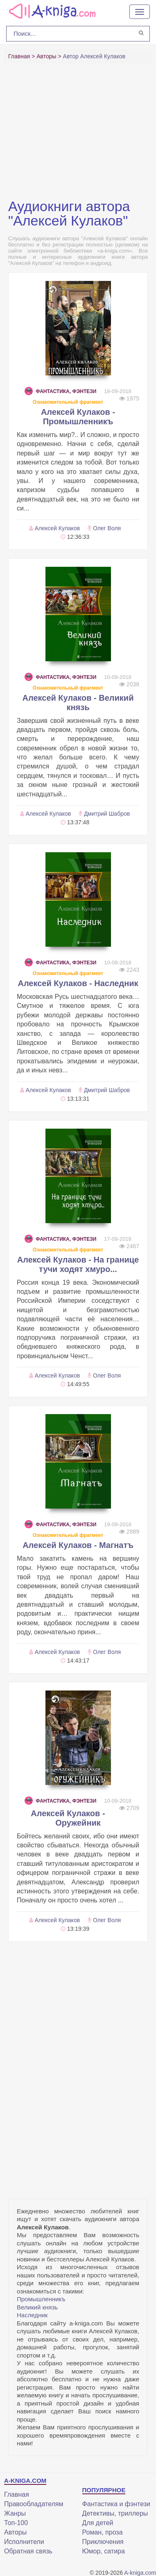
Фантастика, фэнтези (60, 391)
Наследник (32, 2315)
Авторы (15, 2532)
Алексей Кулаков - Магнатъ (78, 1545)
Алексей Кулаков (57, 528)
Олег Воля (107, 528)
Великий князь (37, 2307)
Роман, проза (102, 2532)
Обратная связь (28, 2551)
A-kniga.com (140, 2572)
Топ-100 (16, 2522)
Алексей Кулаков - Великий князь (78, 702)
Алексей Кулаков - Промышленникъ (78, 416)
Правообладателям (33, 2503)
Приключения (103, 2541)
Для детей (97, 2522)
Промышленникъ (41, 2298)
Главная (16, 2494)
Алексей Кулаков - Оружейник (68, 1818)
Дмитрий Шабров (107, 813)
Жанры (15, 2513)
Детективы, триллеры (115, 2513)
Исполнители (24, 2541)
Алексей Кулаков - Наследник (78, 983)
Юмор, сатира (103, 2551)
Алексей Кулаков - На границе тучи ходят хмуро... (78, 1264)
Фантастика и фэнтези (116, 2503)
